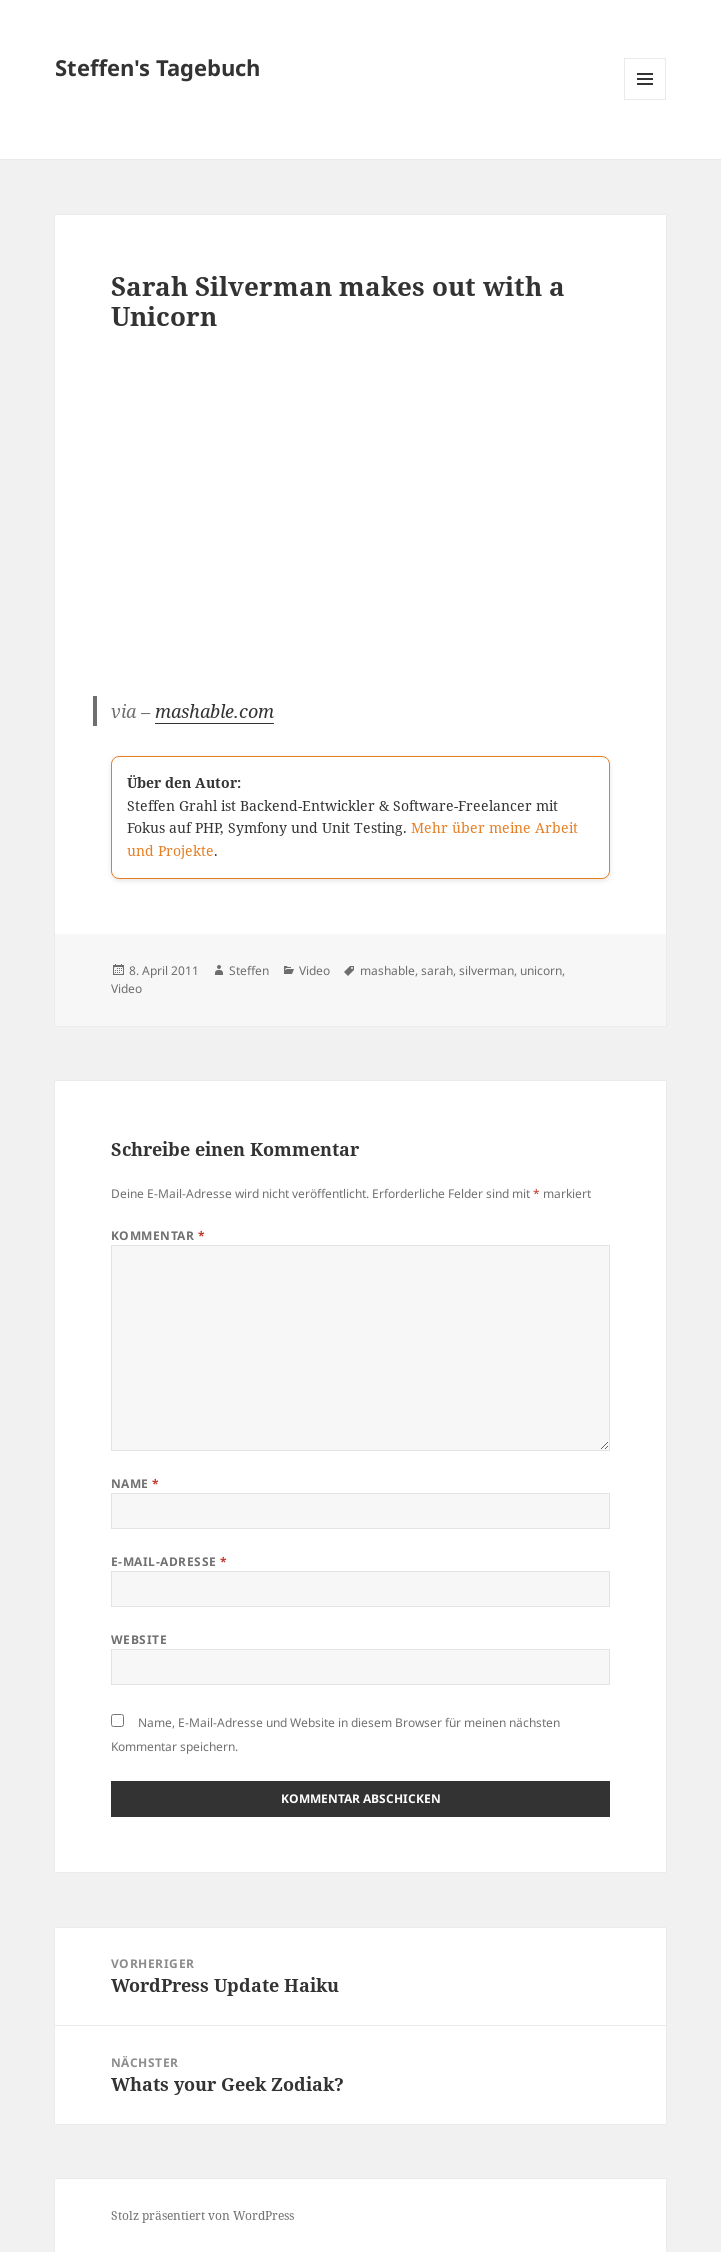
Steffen (249, 970)
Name (135, 1483)
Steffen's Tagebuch (157, 67)
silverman (486, 970)
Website (139, 1639)
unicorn (541, 970)
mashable (387, 970)
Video (314, 970)
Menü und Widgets (645, 99)
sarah (437, 970)
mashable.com (214, 711)
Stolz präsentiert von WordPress (202, 2215)
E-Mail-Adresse (169, 1561)
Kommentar (158, 1235)
